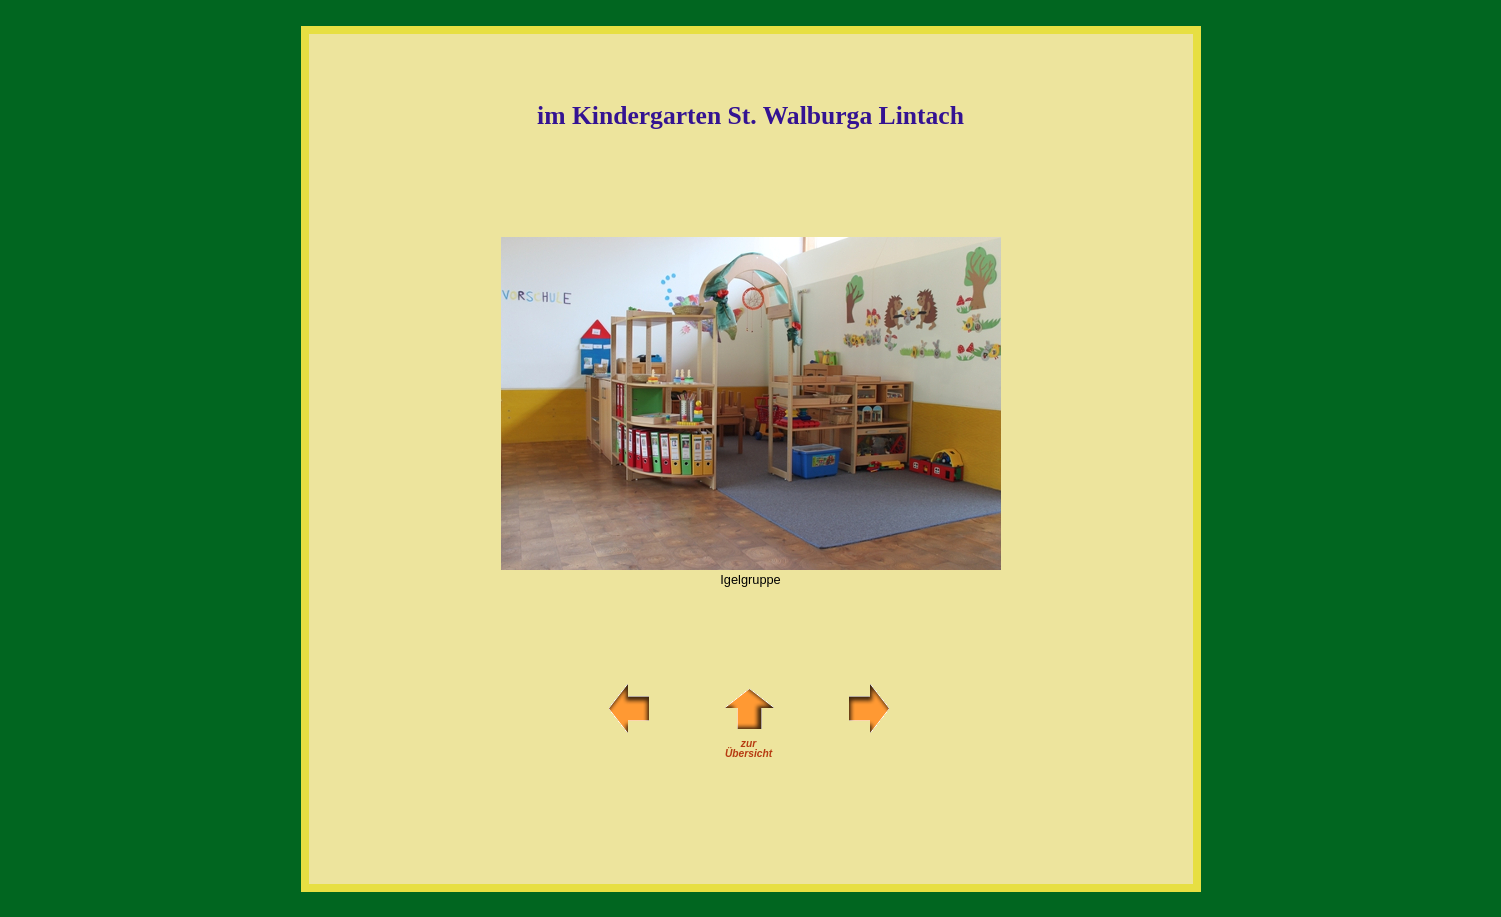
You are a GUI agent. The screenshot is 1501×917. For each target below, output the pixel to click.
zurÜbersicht (749, 744)
